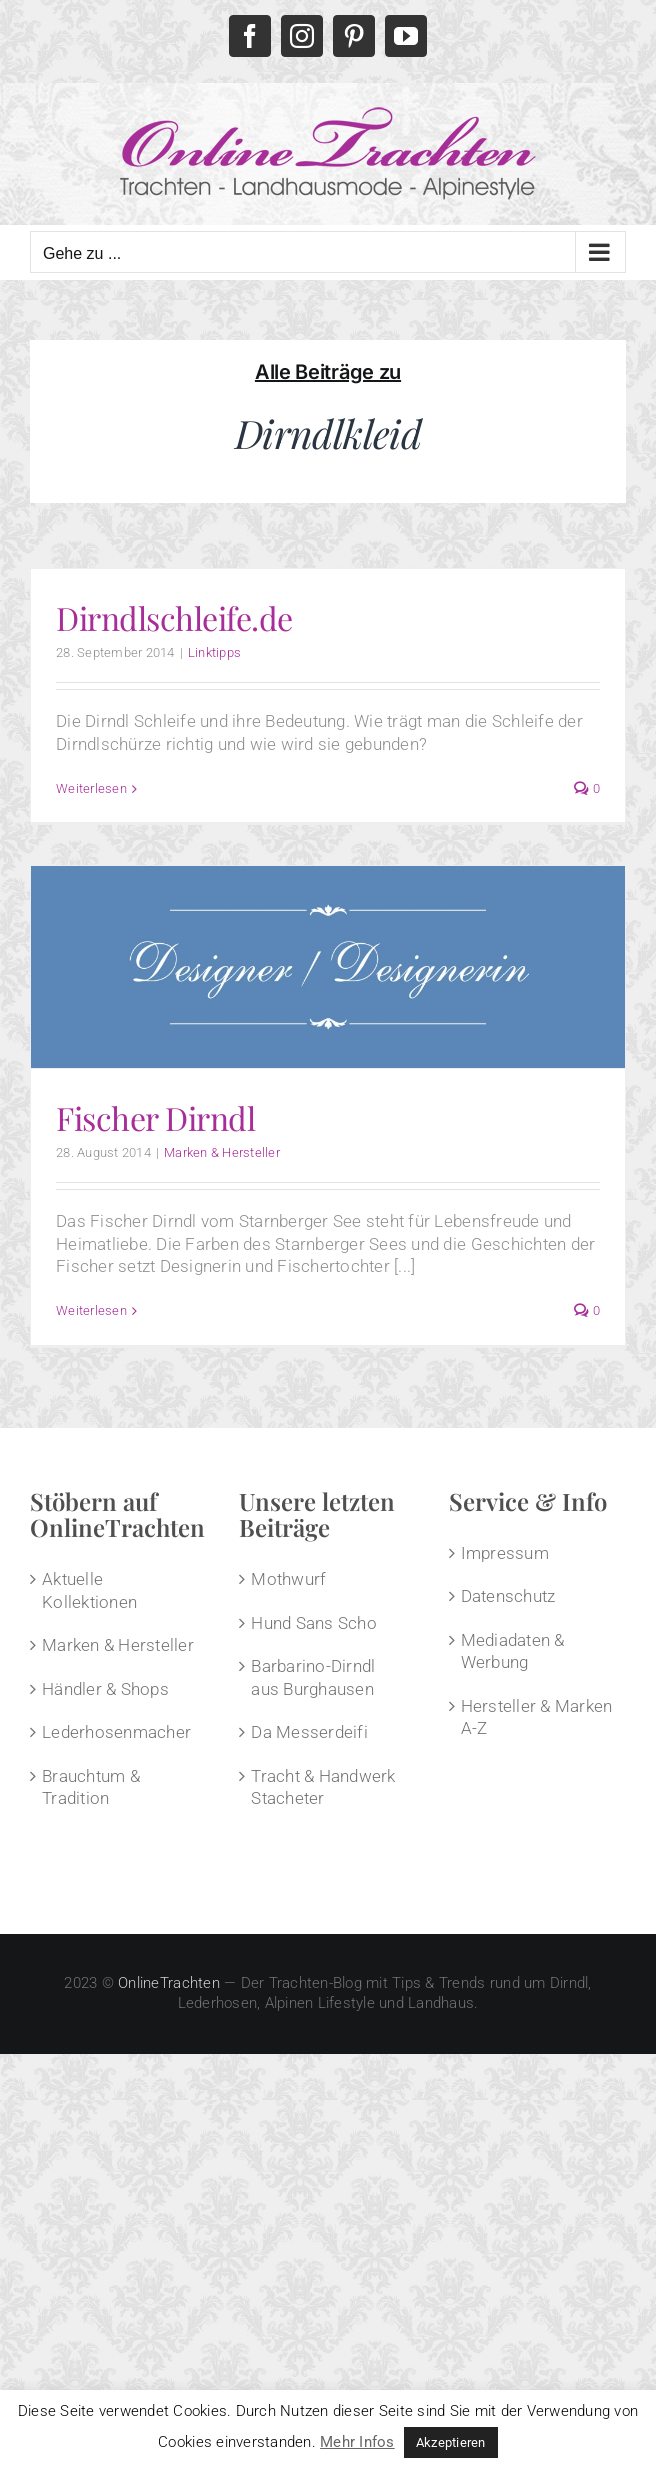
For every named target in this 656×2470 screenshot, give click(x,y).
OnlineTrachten (169, 1983)
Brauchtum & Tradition (91, 1787)
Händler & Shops (105, 1689)
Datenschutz (508, 1596)
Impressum (505, 1553)
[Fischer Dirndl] (328, 967)
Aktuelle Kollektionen (89, 1590)
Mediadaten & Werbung (513, 1651)
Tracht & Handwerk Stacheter (323, 1787)
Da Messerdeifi (309, 1732)
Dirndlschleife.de (174, 617)
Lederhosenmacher (116, 1732)
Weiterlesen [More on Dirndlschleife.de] (91, 788)
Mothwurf (288, 1579)
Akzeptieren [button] (451, 2442)
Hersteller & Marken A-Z (537, 1717)
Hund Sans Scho (314, 1623)
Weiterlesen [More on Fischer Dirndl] (91, 1310)
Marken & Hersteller (222, 1152)
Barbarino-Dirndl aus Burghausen (313, 1677)
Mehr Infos (357, 2442)
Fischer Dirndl (155, 1117)
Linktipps (214, 652)
